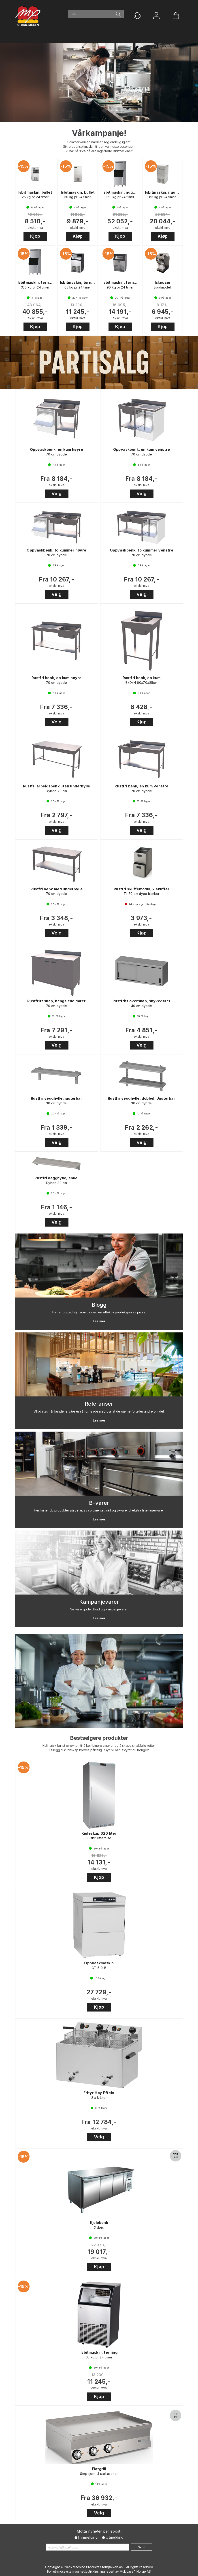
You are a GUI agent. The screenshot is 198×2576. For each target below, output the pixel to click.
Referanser (99, 1403)
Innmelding (88, 2537)
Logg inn (156, 16)
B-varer (99, 1503)
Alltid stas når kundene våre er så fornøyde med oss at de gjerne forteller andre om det (99, 1411)
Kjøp (35, 236)
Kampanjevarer (99, 1602)
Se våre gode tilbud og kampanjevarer (99, 1609)
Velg (56, 493)
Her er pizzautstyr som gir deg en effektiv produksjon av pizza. (99, 1312)
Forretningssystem (60, 2571)
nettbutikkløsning (92, 2571)
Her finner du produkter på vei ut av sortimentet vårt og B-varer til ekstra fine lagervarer (99, 1510)
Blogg (99, 1305)
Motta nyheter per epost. (99, 2531)
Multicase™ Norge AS (135, 2571)
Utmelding (114, 2537)
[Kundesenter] (137, 15)
